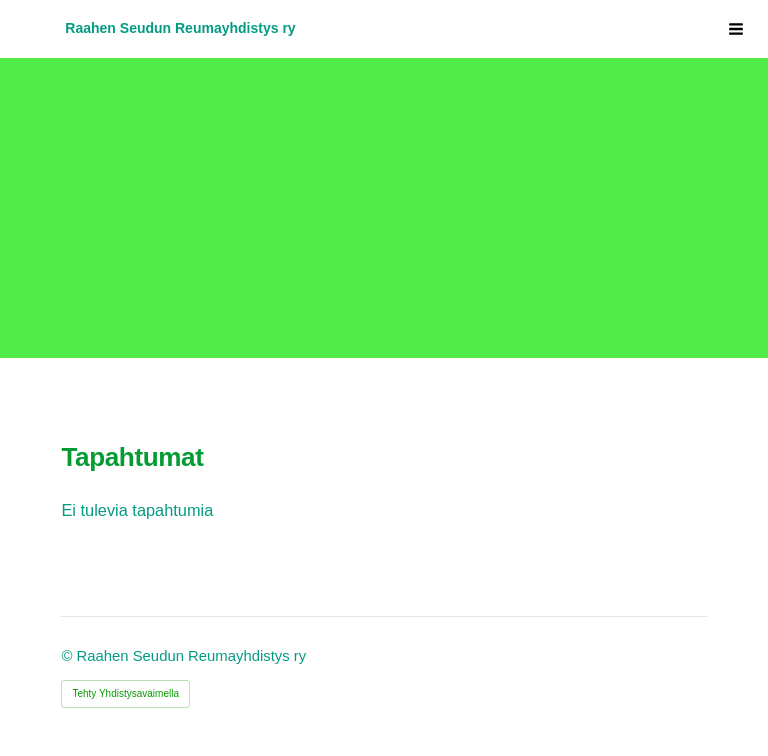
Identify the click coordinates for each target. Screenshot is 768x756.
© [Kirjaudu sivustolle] (68, 656)
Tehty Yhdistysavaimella (125, 693)
